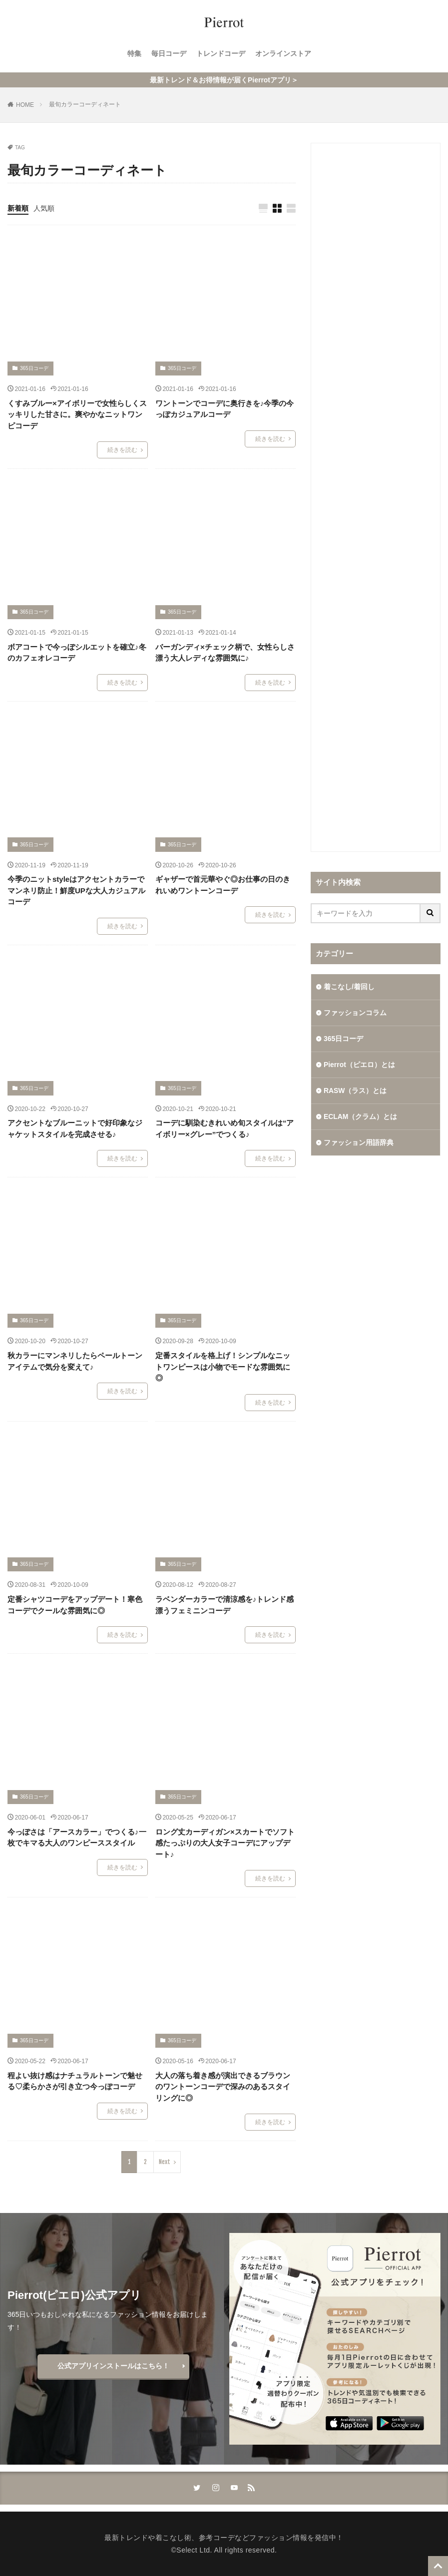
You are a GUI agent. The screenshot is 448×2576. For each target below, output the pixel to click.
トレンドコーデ (220, 53)
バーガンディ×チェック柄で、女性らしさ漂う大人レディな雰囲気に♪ (225, 653)
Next (164, 2162)
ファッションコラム (355, 1013)
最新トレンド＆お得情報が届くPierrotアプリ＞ (224, 80)
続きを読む (122, 449)
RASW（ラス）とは (355, 1091)
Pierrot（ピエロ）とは (359, 1065)
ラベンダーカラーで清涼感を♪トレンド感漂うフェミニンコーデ (224, 1605)
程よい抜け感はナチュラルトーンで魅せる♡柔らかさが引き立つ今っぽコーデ (74, 2081)
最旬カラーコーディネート (85, 104)
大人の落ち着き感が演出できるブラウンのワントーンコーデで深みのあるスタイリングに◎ (222, 2086)
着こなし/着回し (349, 987)
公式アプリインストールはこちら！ (113, 2366)
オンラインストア (283, 53)
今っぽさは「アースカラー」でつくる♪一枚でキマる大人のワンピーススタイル (76, 1837)
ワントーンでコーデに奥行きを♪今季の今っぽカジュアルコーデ (224, 409)
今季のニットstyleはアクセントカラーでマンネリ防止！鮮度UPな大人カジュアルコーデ (76, 890)
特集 (134, 53)
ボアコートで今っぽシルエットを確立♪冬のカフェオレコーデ (76, 653)
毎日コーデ (168, 53)
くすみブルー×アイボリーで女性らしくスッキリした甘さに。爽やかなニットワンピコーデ (77, 414)
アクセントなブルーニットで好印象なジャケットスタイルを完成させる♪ (74, 1128)
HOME (25, 104)
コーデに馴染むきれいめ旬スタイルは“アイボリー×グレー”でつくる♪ (224, 1128)
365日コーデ (34, 368)
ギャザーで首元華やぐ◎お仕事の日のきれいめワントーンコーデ (222, 885)
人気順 (43, 208)
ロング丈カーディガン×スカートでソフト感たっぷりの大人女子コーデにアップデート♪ (225, 1843)
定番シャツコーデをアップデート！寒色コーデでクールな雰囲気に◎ (74, 1605)
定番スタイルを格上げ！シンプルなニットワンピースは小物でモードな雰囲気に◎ (222, 1366)
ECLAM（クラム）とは (361, 1116)
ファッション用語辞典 (359, 1142)
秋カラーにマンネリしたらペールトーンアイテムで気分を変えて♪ (74, 1361)
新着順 (17, 208)
